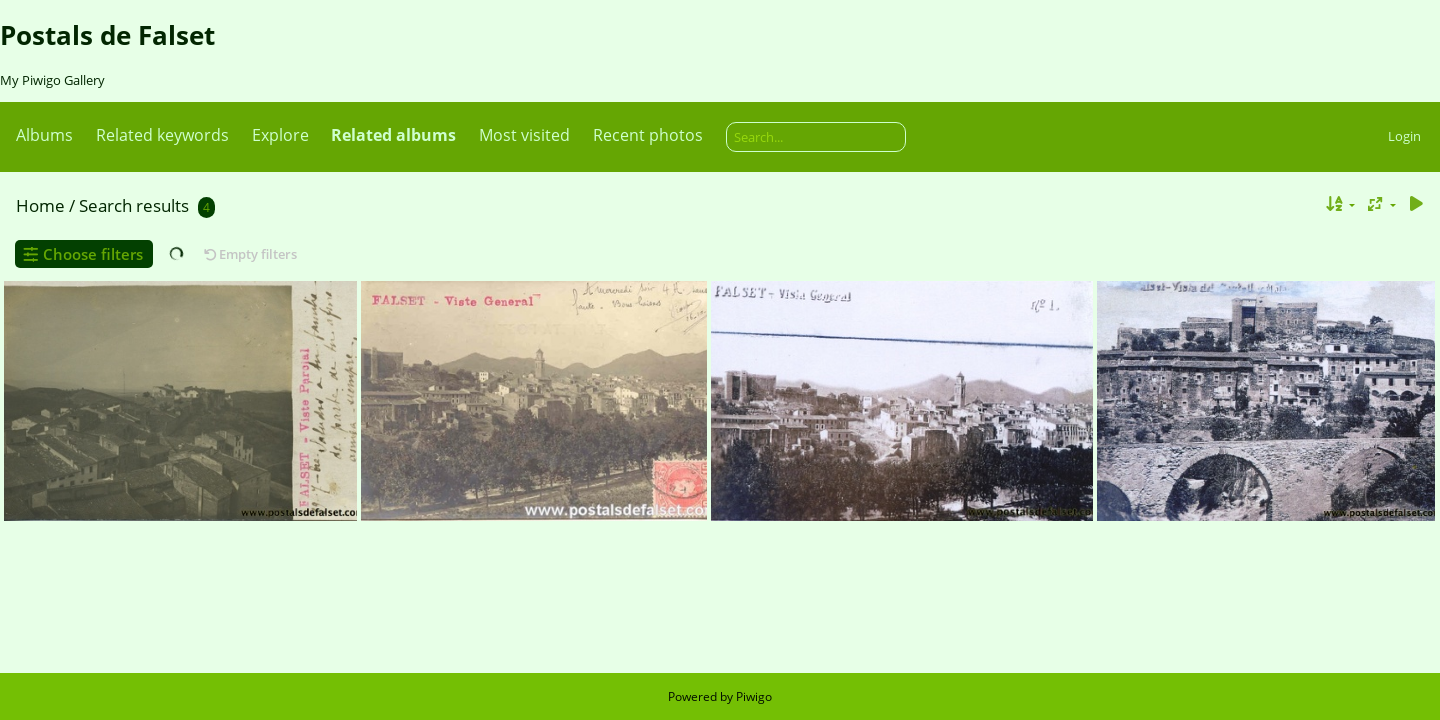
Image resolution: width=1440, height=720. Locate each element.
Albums (44, 135)
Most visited (524, 135)
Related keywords (162, 135)
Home (40, 205)
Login (1404, 136)
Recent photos (648, 135)
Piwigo (754, 696)
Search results (134, 205)
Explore (280, 135)
